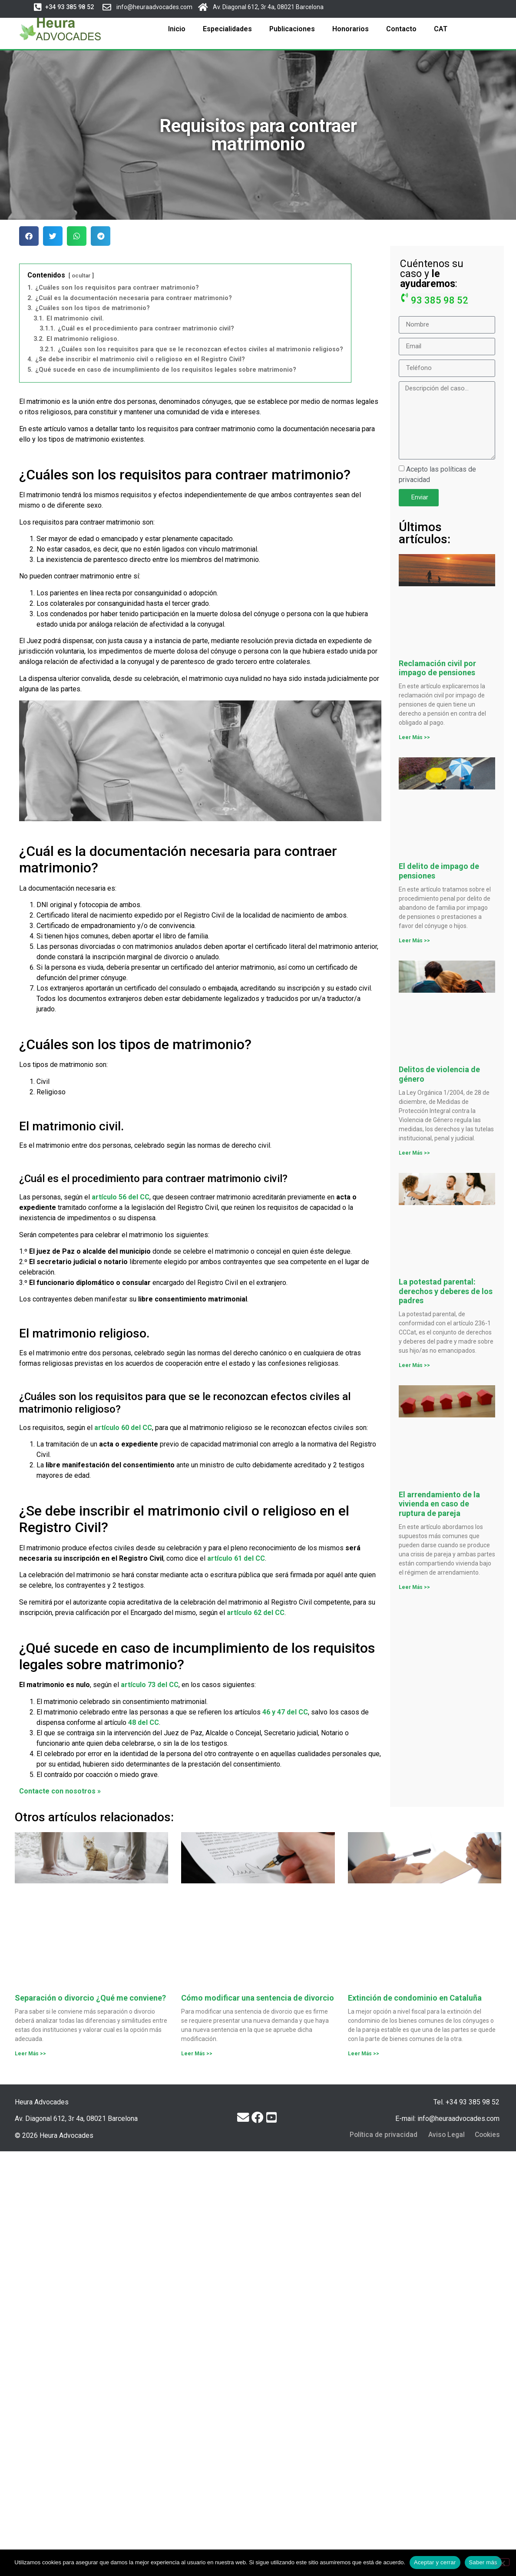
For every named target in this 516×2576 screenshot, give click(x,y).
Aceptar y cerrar (435, 2562)
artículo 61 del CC (236, 1558)
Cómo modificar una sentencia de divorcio (257, 1997)
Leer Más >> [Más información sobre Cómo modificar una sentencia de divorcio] (196, 2054)
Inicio (176, 29)
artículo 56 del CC (120, 1197)
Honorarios (350, 29)
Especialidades (227, 29)
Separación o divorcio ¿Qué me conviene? (90, 1997)
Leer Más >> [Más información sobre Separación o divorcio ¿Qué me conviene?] (30, 2054)
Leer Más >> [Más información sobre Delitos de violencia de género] (414, 1153)
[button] (68, 7)
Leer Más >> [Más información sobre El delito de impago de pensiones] (414, 941)
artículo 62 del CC (255, 1612)
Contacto (401, 29)
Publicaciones (292, 29)
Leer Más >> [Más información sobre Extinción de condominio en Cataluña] (363, 2054)
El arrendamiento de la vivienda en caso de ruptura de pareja (439, 1504)
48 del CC (143, 1722)
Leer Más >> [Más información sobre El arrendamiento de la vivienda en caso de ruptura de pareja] (414, 1587)
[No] (502, 2562)
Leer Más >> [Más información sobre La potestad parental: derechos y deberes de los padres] (414, 1365)
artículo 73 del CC (150, 1685)
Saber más (483, 2562)
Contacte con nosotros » (60, 1791)
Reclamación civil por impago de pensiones (437, 668)
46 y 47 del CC (285, 1712)
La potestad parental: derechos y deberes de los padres (446, 1291)
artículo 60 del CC (123, 1427)
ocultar (81, 275)
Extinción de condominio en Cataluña (415, 1997)
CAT (440, 29)
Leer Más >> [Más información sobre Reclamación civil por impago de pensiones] (414, 737)
